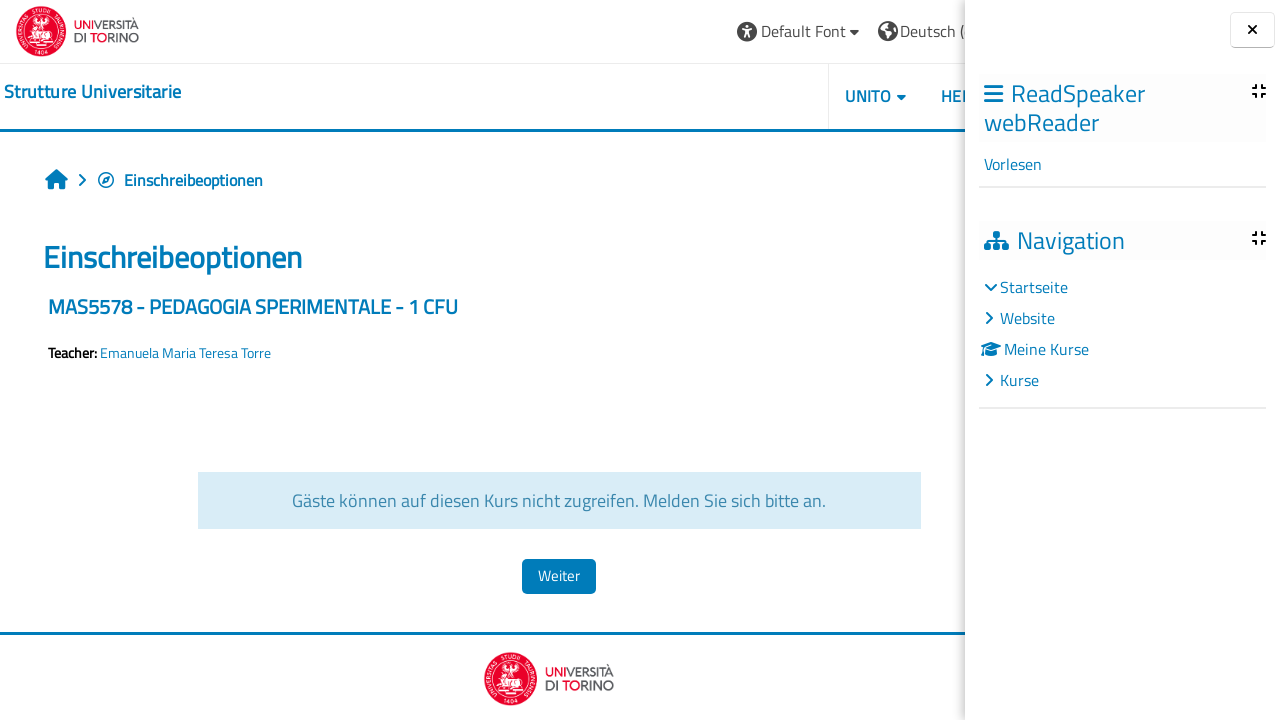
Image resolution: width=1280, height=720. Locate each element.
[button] (666, 31)
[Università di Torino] (77, 29)
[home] (92, 92)
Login (915, 31)
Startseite (1034, 287)
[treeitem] (1122, 333)
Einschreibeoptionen (179, 180)
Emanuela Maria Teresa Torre (185, 353)
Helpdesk (845, 96)
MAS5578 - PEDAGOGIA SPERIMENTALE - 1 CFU (253, 306)
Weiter (493, 575)
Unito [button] (735, 96)
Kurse (1019, 380)
